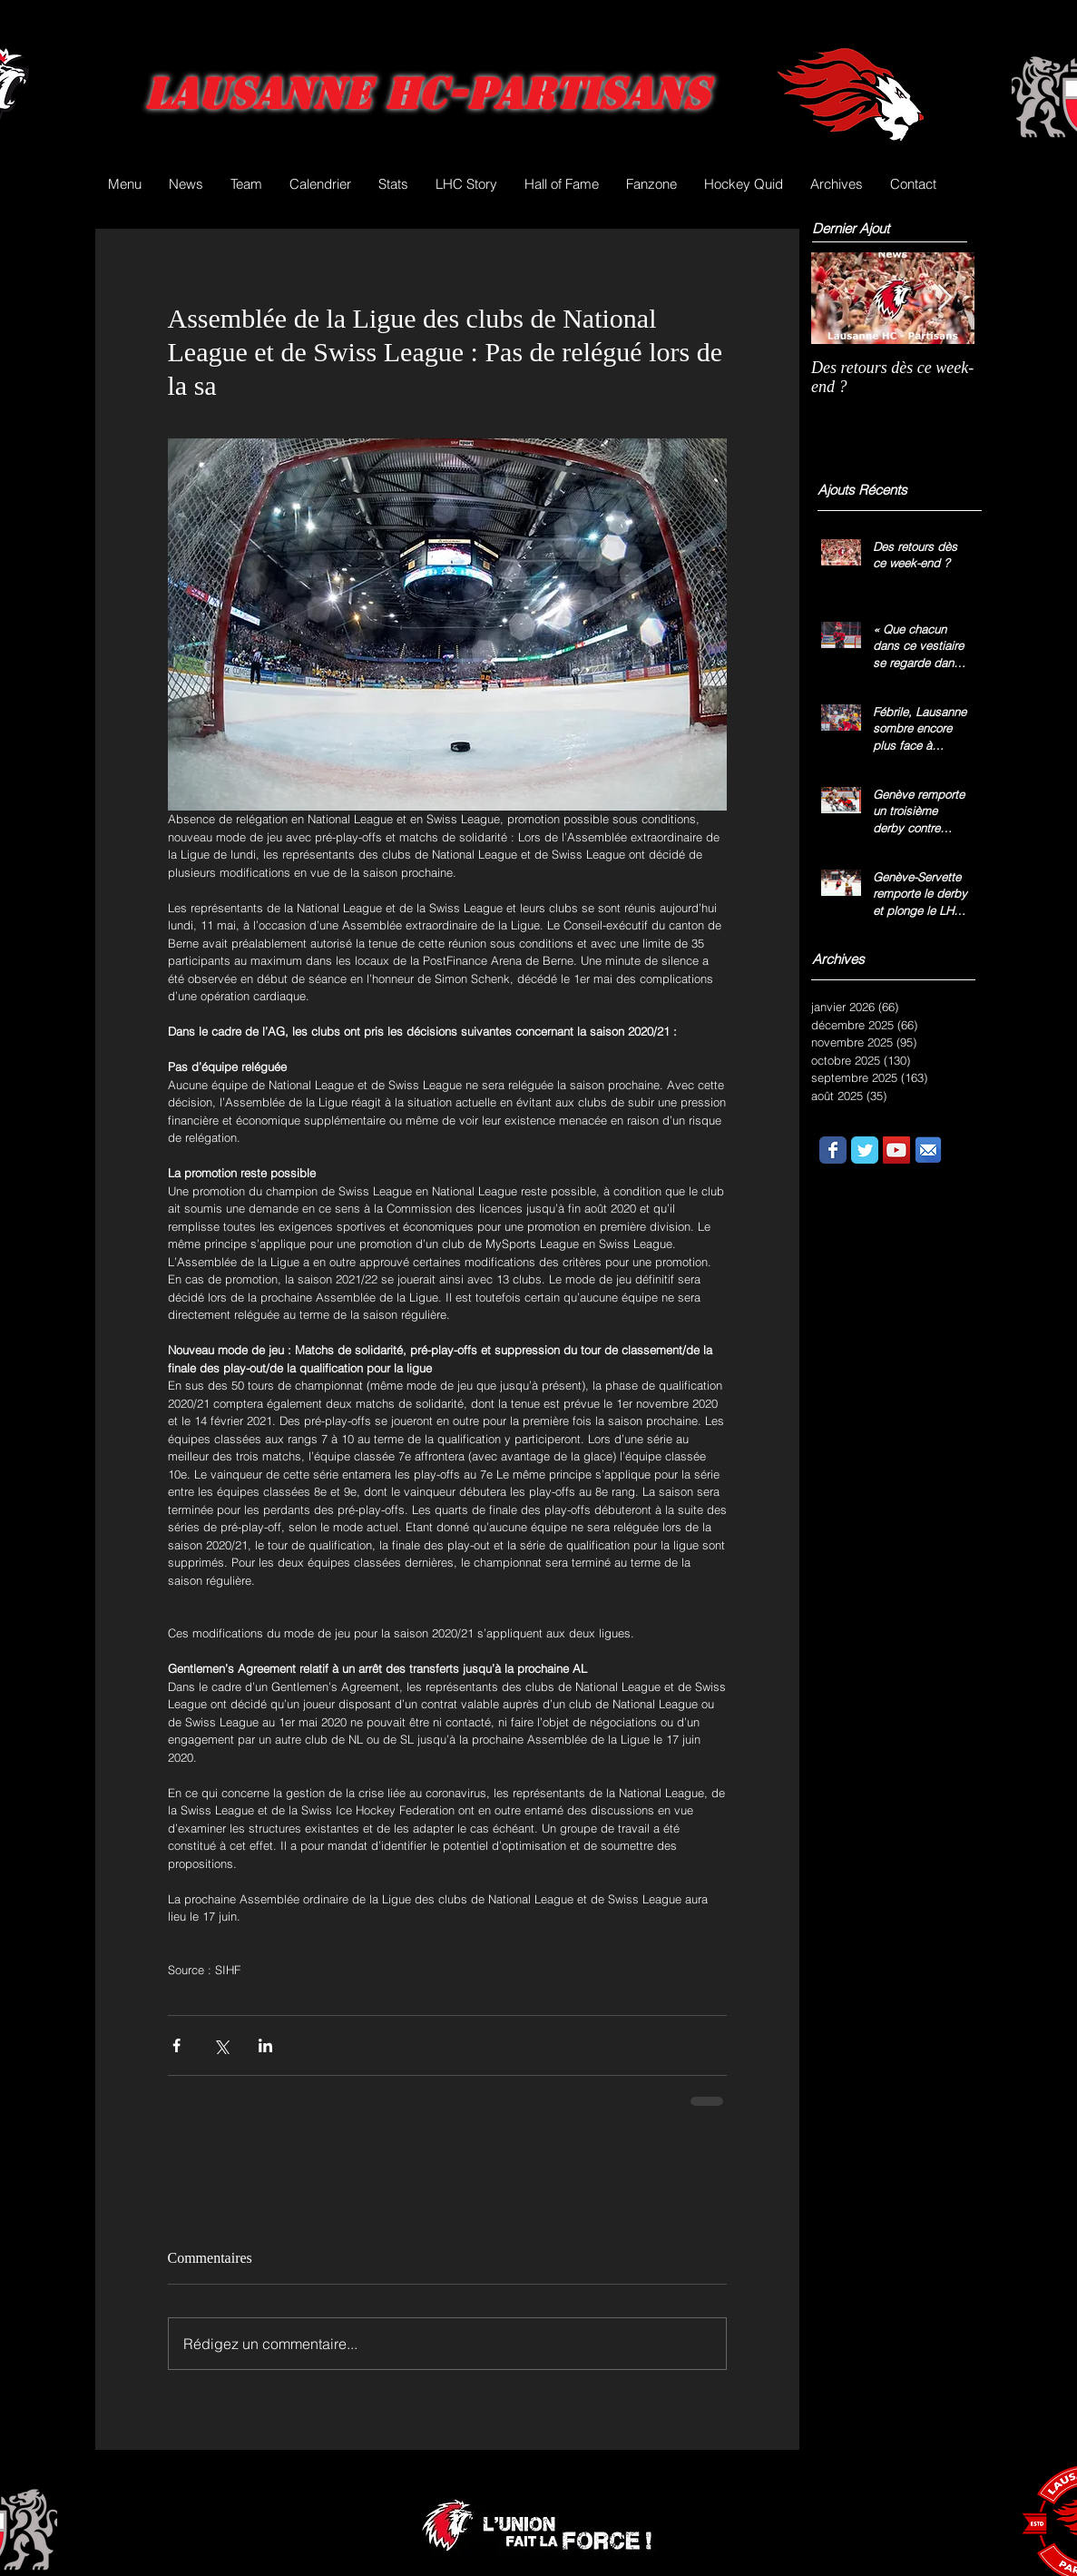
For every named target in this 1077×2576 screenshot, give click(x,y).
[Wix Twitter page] (864, 1150)
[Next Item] (945, 298)
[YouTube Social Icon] (896, 1150)
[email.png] (928, 1150)
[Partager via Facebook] (176, 2045)
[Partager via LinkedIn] (265, 2045)
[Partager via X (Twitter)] (221, 2045)
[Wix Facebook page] (833, 1150)
